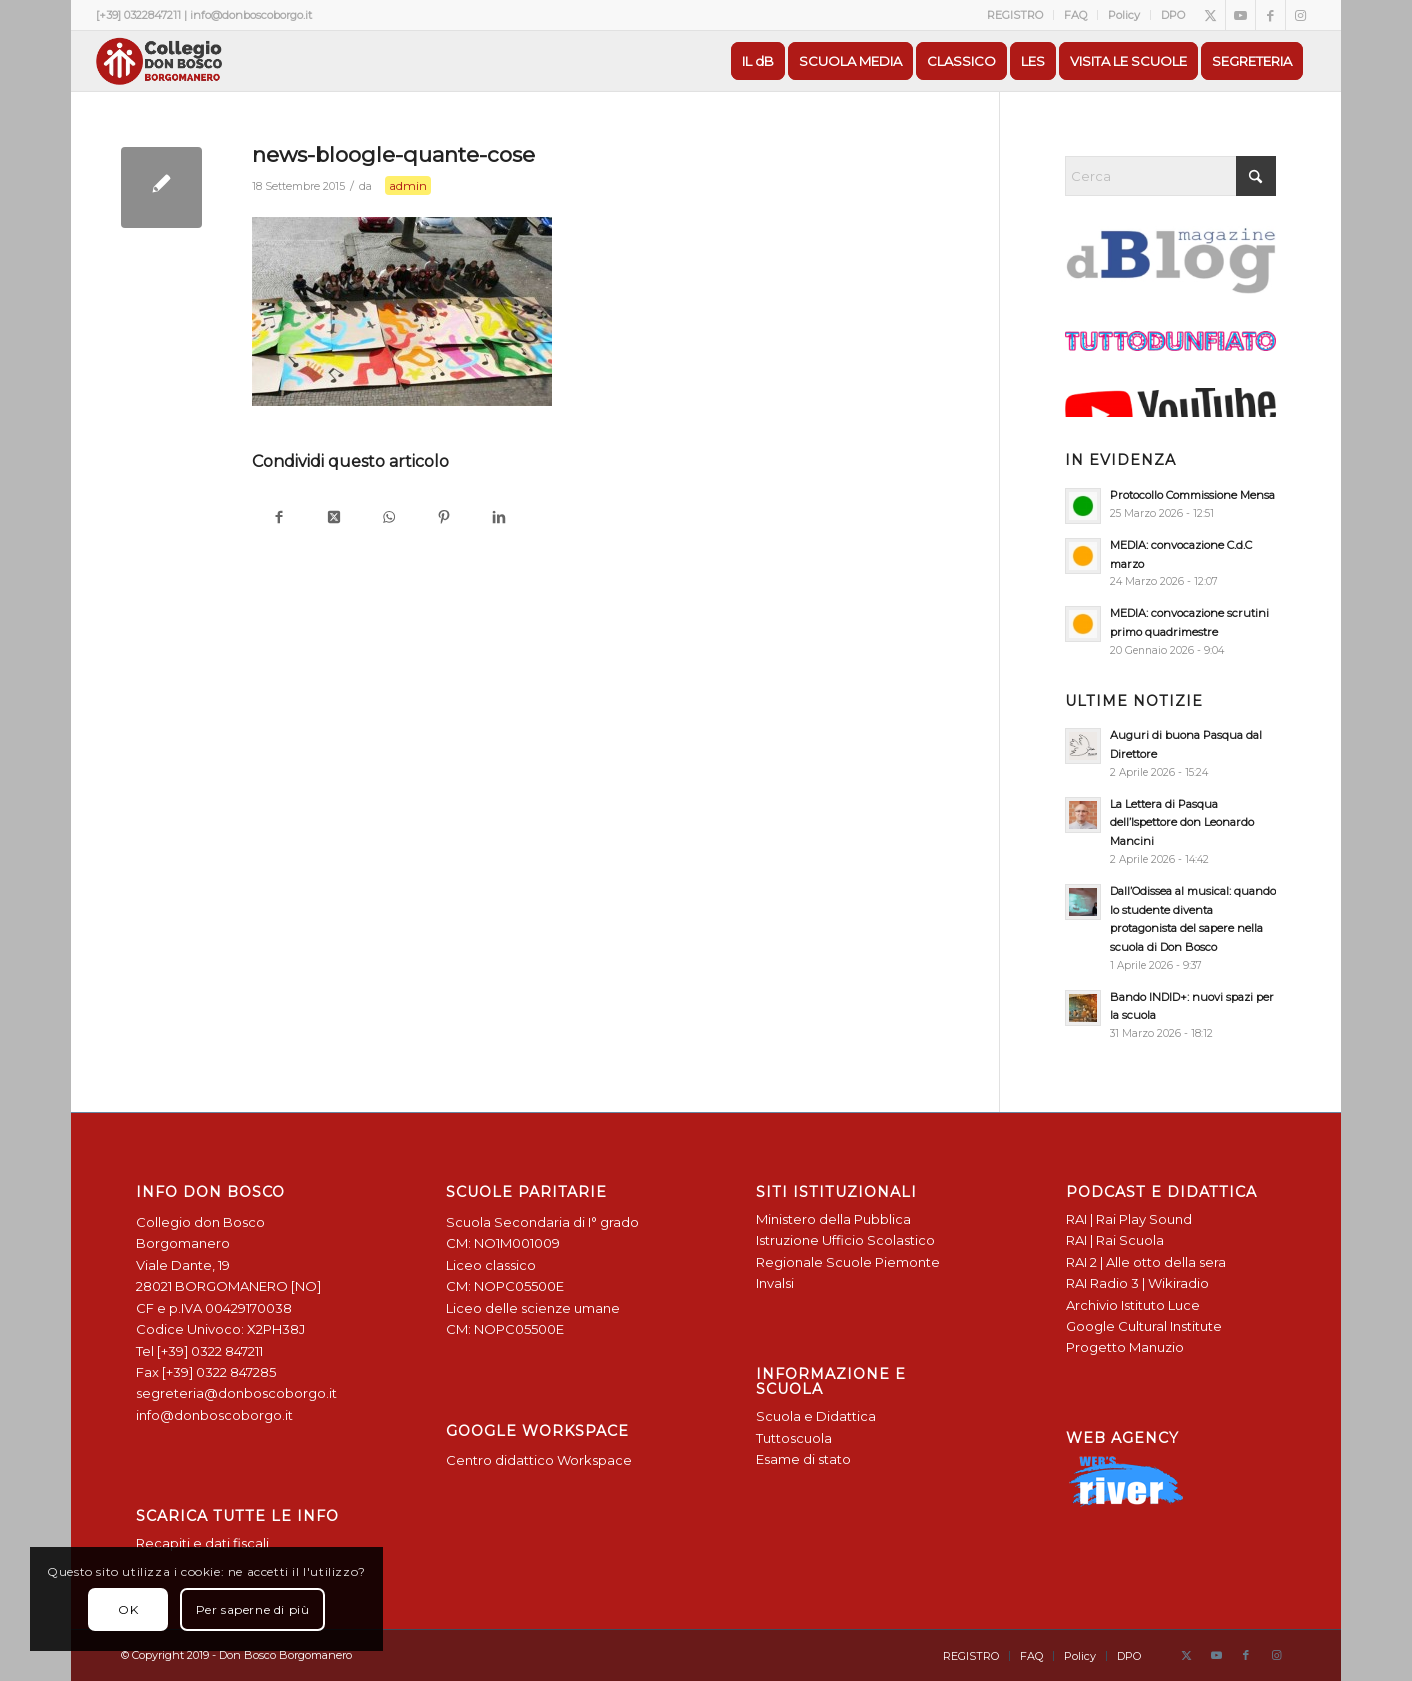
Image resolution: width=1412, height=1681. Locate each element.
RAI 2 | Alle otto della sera (1146, 1262)
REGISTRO (1015, 15)
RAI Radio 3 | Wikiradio (1137, 1283)
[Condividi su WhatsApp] (389, 518)
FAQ (1075, 15)
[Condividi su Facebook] (279, 518)
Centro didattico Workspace (539, 1460)
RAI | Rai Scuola (1115, 1240)
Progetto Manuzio (1125, 1347)
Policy (1124, 15)
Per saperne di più (253, 1609)
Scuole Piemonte (883, 1262)
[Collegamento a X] (1210, 15)
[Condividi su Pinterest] (444, 518)
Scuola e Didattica (816, 1416)
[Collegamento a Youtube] (1240, 15)
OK (128, 1609)
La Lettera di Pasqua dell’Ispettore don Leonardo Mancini (1182, 823)
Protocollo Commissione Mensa (1192, 495)
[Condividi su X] (334, 518)
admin (408, 185)
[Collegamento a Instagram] (1301, 15)
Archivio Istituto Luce (1133, 1305)
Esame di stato (803, 1459)
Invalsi (775, 1283)
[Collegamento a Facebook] (1270, 15)
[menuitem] (1015, 15)
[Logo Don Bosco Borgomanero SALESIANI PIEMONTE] (159, 61)
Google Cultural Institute (1144, 1326)
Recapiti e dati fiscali (202, 1543)
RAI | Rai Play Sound (1129, 1219)
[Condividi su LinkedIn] (499, 518)
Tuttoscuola (794, 1438)
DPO (1173, 15)
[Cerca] (1171, 176)
